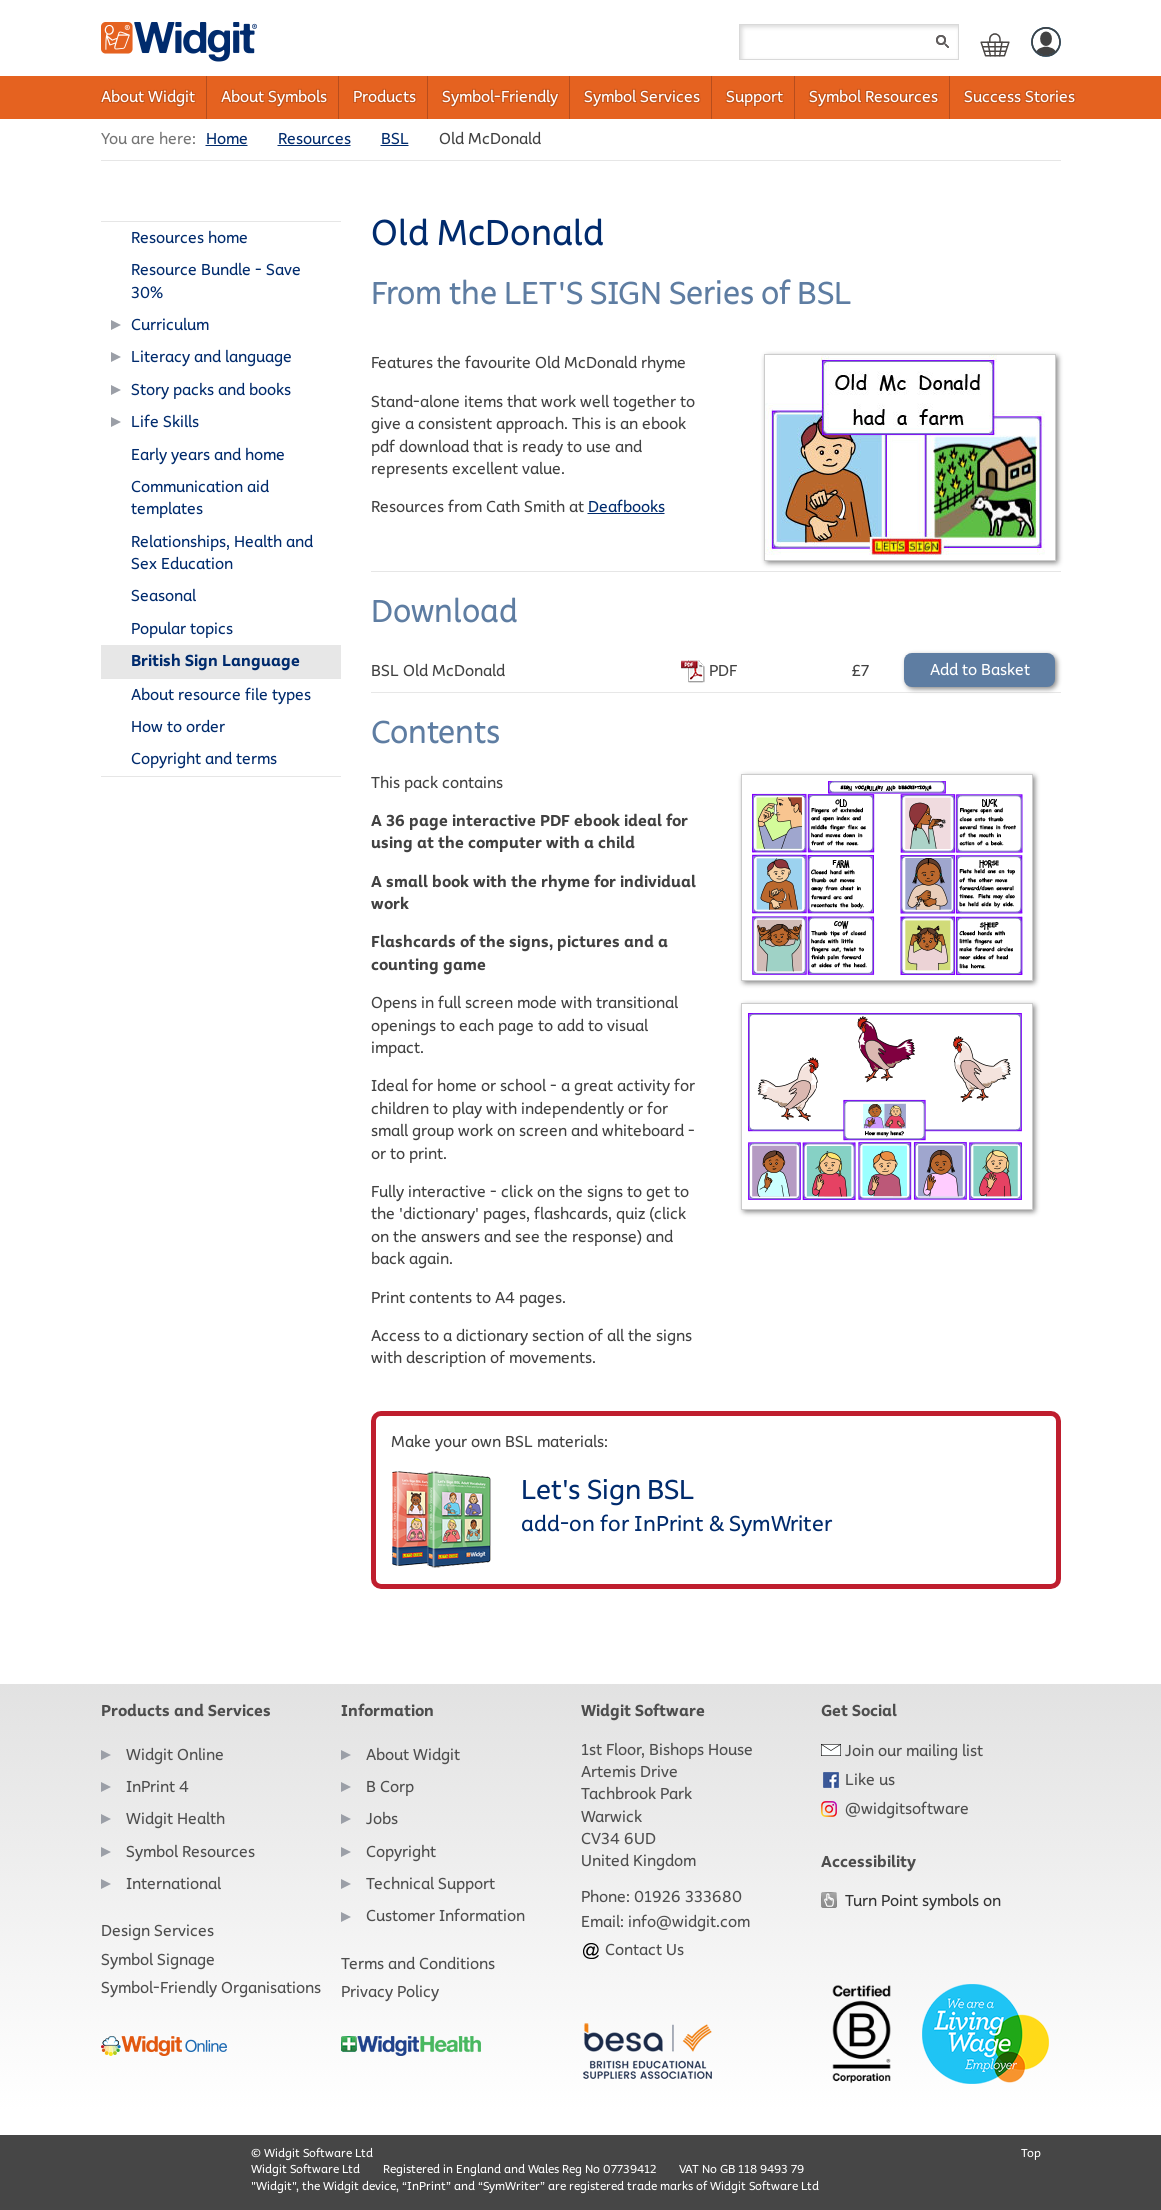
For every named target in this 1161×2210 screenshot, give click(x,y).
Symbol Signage (158, 1959)
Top (1031, 2152)
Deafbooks (626, 506)
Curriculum (170, 324)
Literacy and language (211, 356)
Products (384, 96)
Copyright (401, 1851)
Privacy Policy (390, 1991)
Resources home (189, 237)
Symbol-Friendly (500, 96)
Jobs (382, 1818)
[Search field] (849, 42)
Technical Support (430, 1883)
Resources (314, 138)
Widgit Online (175, 1754)
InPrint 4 (157, 1786)
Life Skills (165, 421)
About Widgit (148, 96)
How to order (178, 726)
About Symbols (274, 96)
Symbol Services (642, 96)
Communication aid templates (200, 497)
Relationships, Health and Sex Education (222, 552)
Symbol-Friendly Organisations (211, 1987)
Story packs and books (211, 389)
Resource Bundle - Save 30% (216, 280)
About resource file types (221, 694)
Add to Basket (980, 669)
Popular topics (182, 628)
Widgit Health (175, 1818)
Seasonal (163, 595)
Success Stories (1019, 96)
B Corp (390, 1786)
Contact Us (632, 1949)
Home (227, 138)
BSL (395, 138)
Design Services (157, 1930)
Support (754, 96)
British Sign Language (215, 660)
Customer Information (445, 1915)
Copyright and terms (204, 758)
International (173, 1883)
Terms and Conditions (418, 1963)
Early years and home (208, 454)
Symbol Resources (873, 96)
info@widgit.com (689, 1921)
